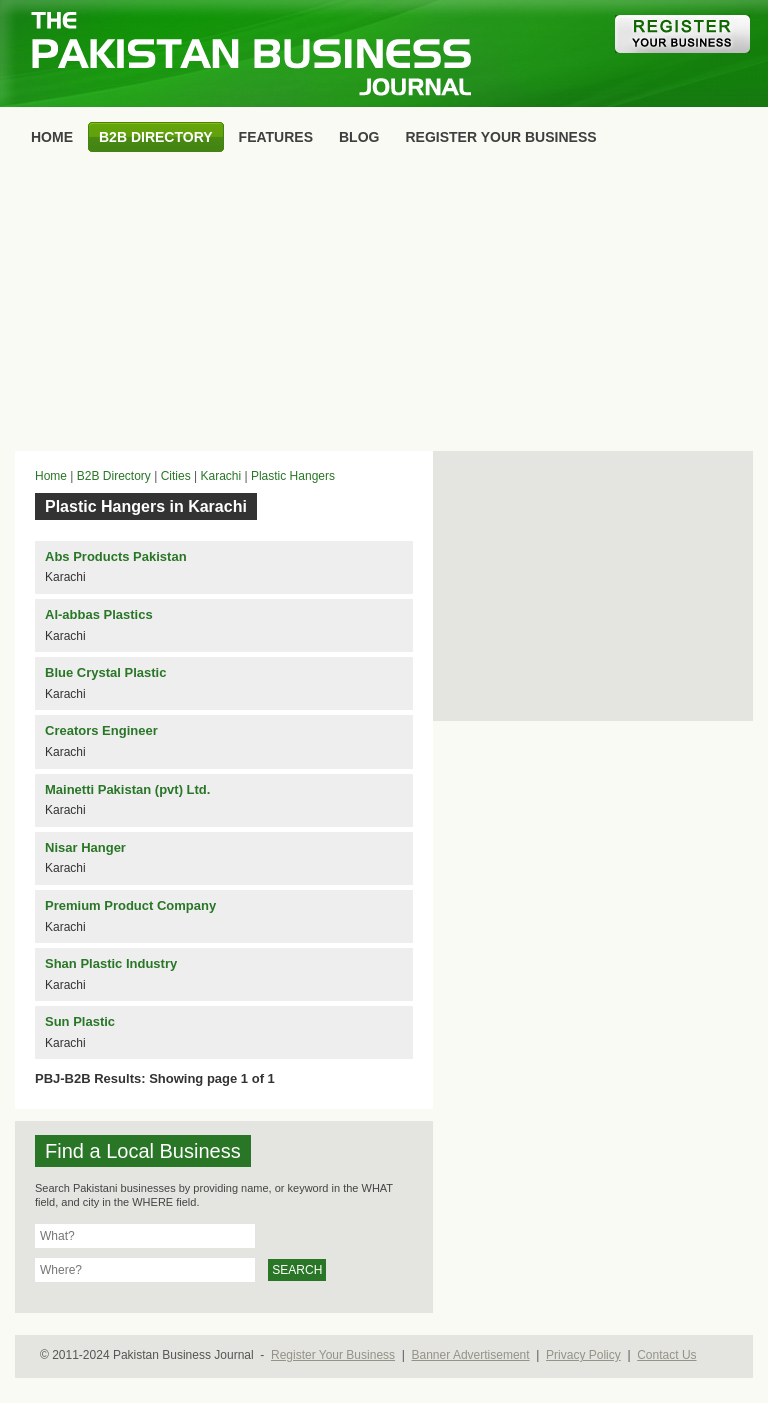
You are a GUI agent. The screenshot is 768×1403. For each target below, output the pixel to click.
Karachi (220, 476)
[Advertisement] (384, 306)
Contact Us (666, 1355)
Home (51, 476)
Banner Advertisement (471, 1355)
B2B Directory (114, 476)
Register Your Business (333, 1355)
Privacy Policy (583, 1355)
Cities (176, 476)
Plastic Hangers (293, 476)
